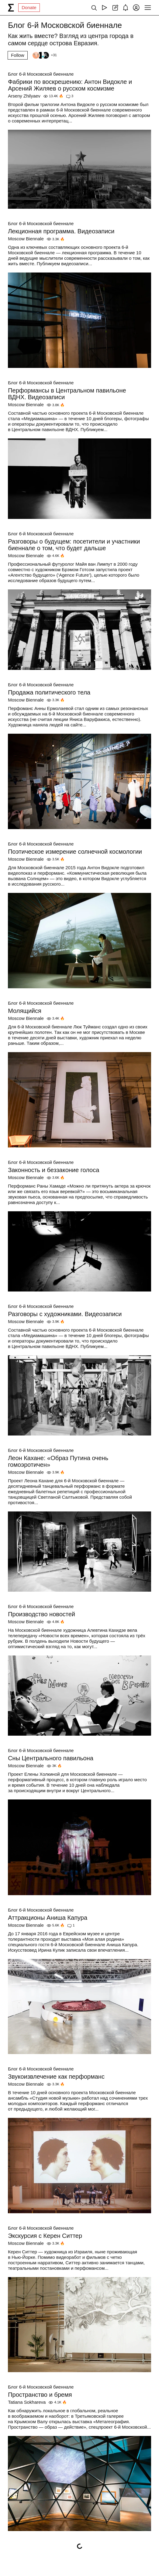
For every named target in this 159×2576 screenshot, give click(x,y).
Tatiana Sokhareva (27, 2402)
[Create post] (115, 8)
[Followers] (44, 55)
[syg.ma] (11, 8)
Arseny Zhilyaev (24, 95)
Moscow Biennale (26, 238)
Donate (29, 7)
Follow (17, 55)
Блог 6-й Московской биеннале (41, 74)
